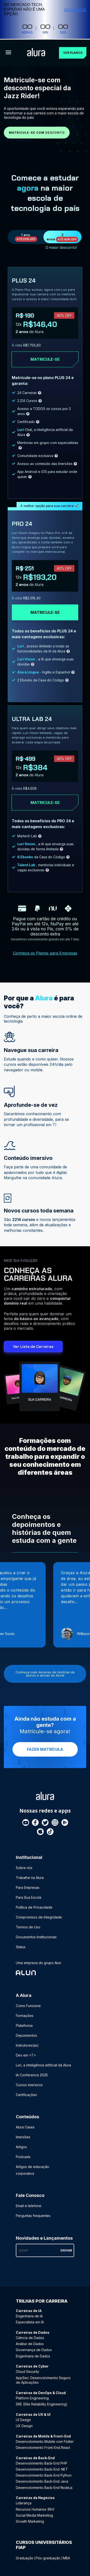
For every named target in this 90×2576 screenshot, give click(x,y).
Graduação (24, 2557)
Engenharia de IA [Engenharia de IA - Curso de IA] (29, 2315)
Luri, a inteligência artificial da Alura (43, 2064)
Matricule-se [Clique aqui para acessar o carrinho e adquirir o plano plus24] (45, 358)
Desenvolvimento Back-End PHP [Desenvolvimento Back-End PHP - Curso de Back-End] (41, 2462)
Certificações (26, 2094)
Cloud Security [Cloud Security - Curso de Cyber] (27, 2371)
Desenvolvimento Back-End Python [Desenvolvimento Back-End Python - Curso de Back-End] (44, 2474)
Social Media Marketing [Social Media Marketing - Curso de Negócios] (34, 2515)
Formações (24, 2015)
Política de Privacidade (34, 1906)
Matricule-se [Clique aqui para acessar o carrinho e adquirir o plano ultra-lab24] (45, 801)
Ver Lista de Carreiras (33, 1345)
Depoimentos (26, 2035)
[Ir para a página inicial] (36, 52)
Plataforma (24, 2025)
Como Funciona (28, 2005)
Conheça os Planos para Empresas (45, 952)
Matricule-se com (37, 132)
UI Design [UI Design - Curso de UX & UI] (23, 2419)
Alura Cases (25, 2126)
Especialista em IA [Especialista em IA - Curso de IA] (30, 2321)
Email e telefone (28, 2205)
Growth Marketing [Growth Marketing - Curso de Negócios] (30, 2521)
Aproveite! (75, 9)
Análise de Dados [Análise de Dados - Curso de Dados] (30, 2343)
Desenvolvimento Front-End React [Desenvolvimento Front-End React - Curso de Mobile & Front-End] (43, 2447)
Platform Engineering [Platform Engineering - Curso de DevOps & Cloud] (32, 2397)
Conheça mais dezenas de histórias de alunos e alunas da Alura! (45, 1673)
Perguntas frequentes (33, 2215)
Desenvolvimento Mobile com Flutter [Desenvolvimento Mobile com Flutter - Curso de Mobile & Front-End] (45, 2441)
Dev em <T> (26, 2054)
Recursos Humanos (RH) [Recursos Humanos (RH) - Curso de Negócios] (35, 2509)
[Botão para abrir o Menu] (8, 52)
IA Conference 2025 (32, 2074)
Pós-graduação (48, 2557)
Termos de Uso (28, 1926)
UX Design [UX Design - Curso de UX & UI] (24, 2425)
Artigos (21, 2146)
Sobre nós (24, 1867)
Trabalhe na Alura (30, 1877)
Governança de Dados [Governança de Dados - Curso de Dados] (34, 2349)
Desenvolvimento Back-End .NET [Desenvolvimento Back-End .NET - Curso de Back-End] (42, 2468)
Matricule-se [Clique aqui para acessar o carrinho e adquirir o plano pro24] (45, 611)
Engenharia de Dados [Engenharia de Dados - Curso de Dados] (33, 2355)
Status (20, 1946)
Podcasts (23, 2156)
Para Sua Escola (28, 1897)
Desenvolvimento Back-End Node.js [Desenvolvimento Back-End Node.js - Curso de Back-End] (44, 2487)
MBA (66, 2557)
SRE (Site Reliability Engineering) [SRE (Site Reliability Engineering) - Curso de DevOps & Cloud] (41, 2403)
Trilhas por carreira (41, 2300)
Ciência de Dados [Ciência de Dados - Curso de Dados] (30, 2337)
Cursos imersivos (29, 2084)
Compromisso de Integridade (39, 1916)
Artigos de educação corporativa (32, 2169)
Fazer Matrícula (45, 1748)
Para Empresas (27, 1887)
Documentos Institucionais (36, 1936)
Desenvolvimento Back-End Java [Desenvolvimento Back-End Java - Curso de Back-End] (42, 2481)
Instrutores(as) (27, 2045)
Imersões (23, 2136)
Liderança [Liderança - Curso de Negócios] (23, 2502)
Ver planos (72, 52)
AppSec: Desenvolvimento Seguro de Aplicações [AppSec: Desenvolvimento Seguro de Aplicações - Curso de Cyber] (43, 2379)
